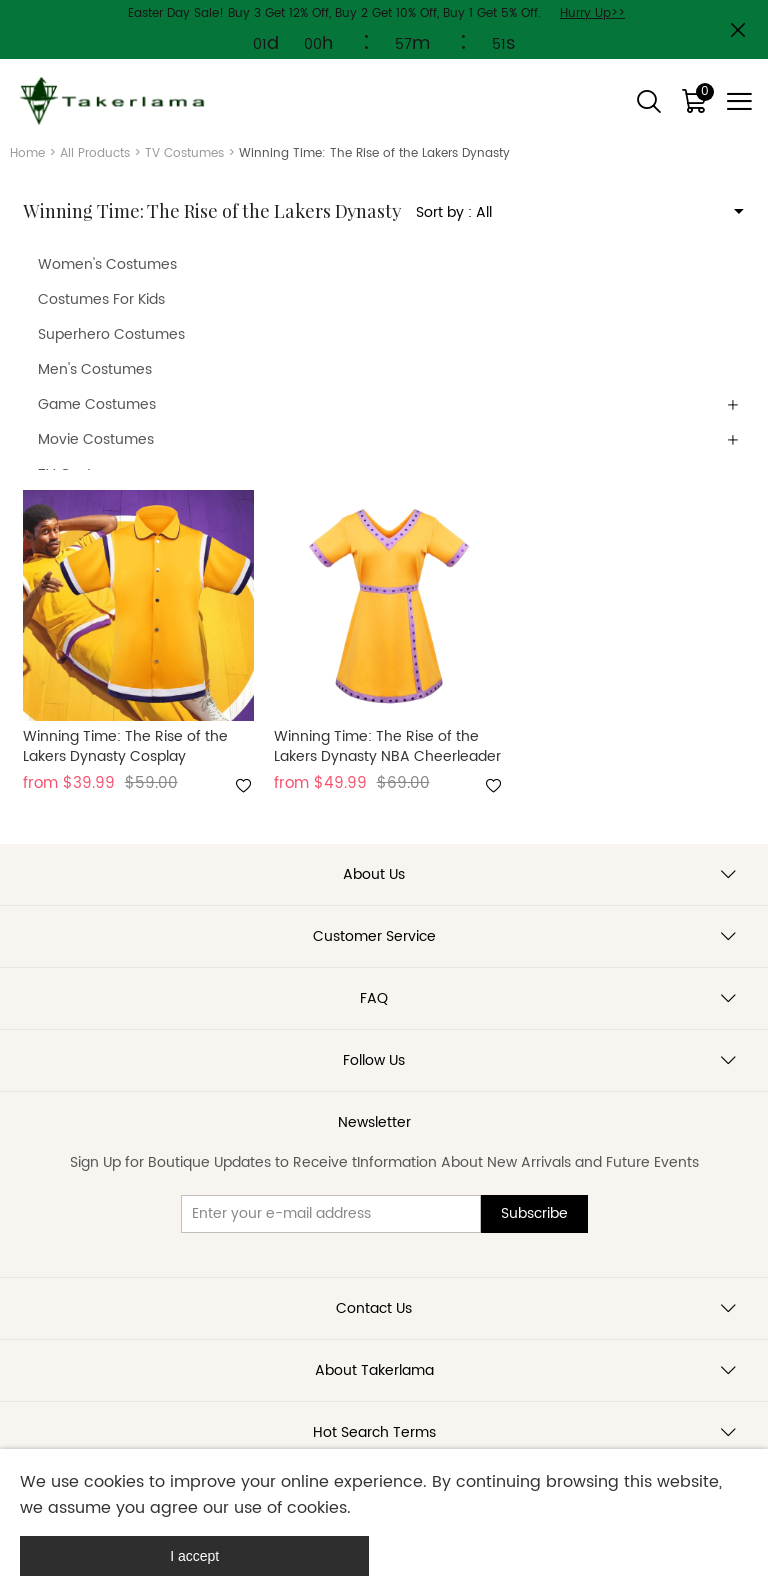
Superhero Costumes (111, 334)
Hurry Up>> (592, 13)
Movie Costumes (96, 439)
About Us (374, 874)
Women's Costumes (107, 264)
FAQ (374, 998)
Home (27, 153)
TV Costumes (184, 153)
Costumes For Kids (101, 299)
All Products (95, 153)
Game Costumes (97, 404)
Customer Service (374, 936)
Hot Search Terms (374, 1432)
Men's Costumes (95, 369)
